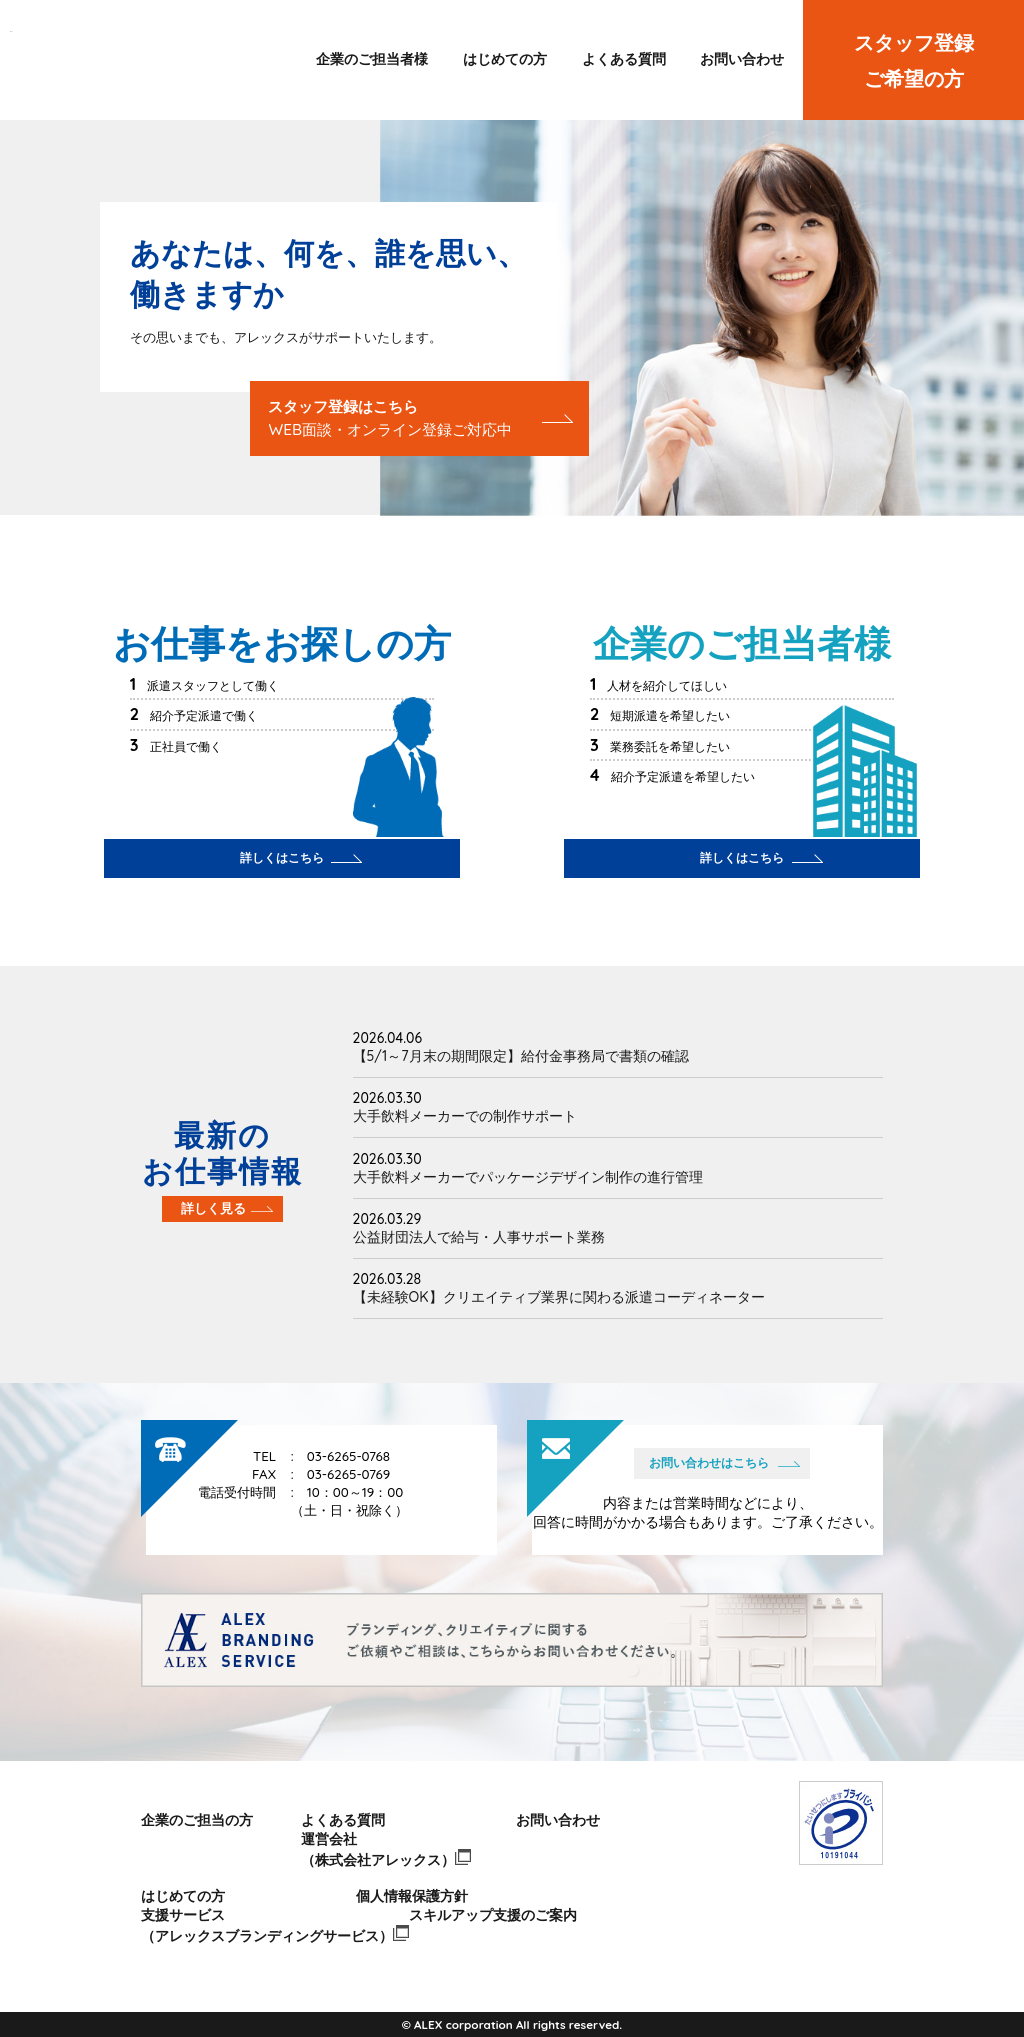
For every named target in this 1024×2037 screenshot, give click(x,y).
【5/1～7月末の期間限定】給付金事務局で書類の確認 (521, 1056)
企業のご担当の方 (197, 1820)
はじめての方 (505, 59)
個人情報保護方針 (412, 1896)
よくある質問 (624, 59)
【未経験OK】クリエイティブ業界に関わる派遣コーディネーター (559, 1297)
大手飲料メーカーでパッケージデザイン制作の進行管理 (528, 1177)
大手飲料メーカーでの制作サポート (465, 1116)
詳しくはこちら (282, 857)
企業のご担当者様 (372, 59)
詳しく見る (213, 1208)
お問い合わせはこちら (709, 1462)
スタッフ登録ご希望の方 (914, 60)
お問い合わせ (742, 59)
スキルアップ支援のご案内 (493, 1915)
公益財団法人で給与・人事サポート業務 (479, 1237)
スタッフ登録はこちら (390, 418)
